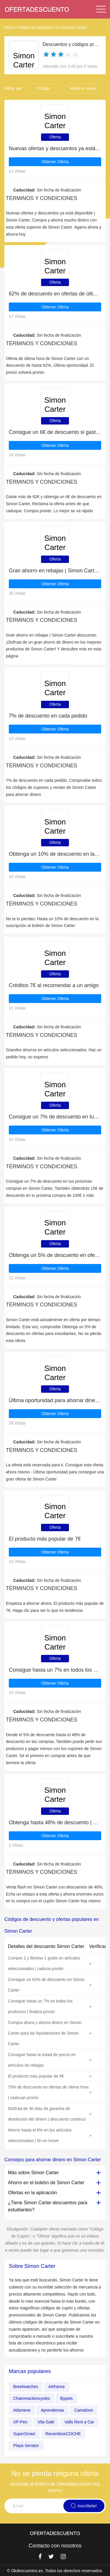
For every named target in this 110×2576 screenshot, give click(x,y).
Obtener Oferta (55, 161)
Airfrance (56, 2386)
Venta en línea (82, 88)
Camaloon (84, 2410)
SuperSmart (24, 2433)
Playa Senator (26, 2445)
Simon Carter (75, 27)
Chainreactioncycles (31, 2398)
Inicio (9, 27)
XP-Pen (20, 2422)
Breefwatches (25, 2386)
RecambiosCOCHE (63, 2433)
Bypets (66, 2398)
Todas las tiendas (34, 27)
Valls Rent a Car (79, 2422)
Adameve (22, 2410)
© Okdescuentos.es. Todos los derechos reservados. (55, 2570)
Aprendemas (52, 2410)
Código (43, 88)
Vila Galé (46, 2422)
